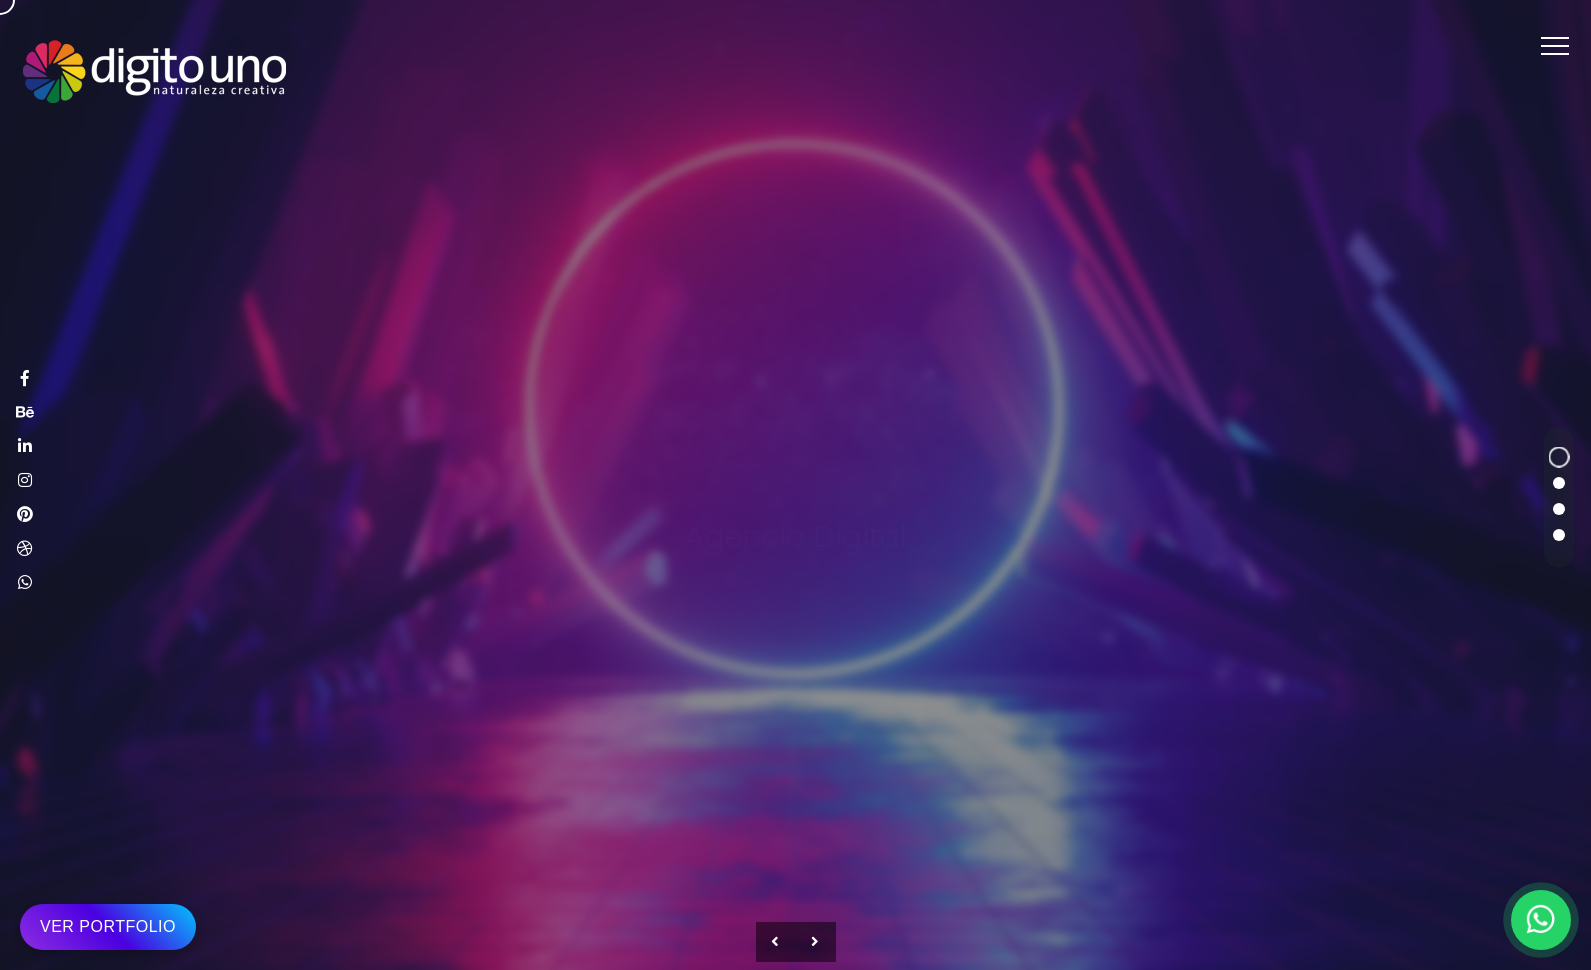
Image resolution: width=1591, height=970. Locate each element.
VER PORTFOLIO (108, 926)
